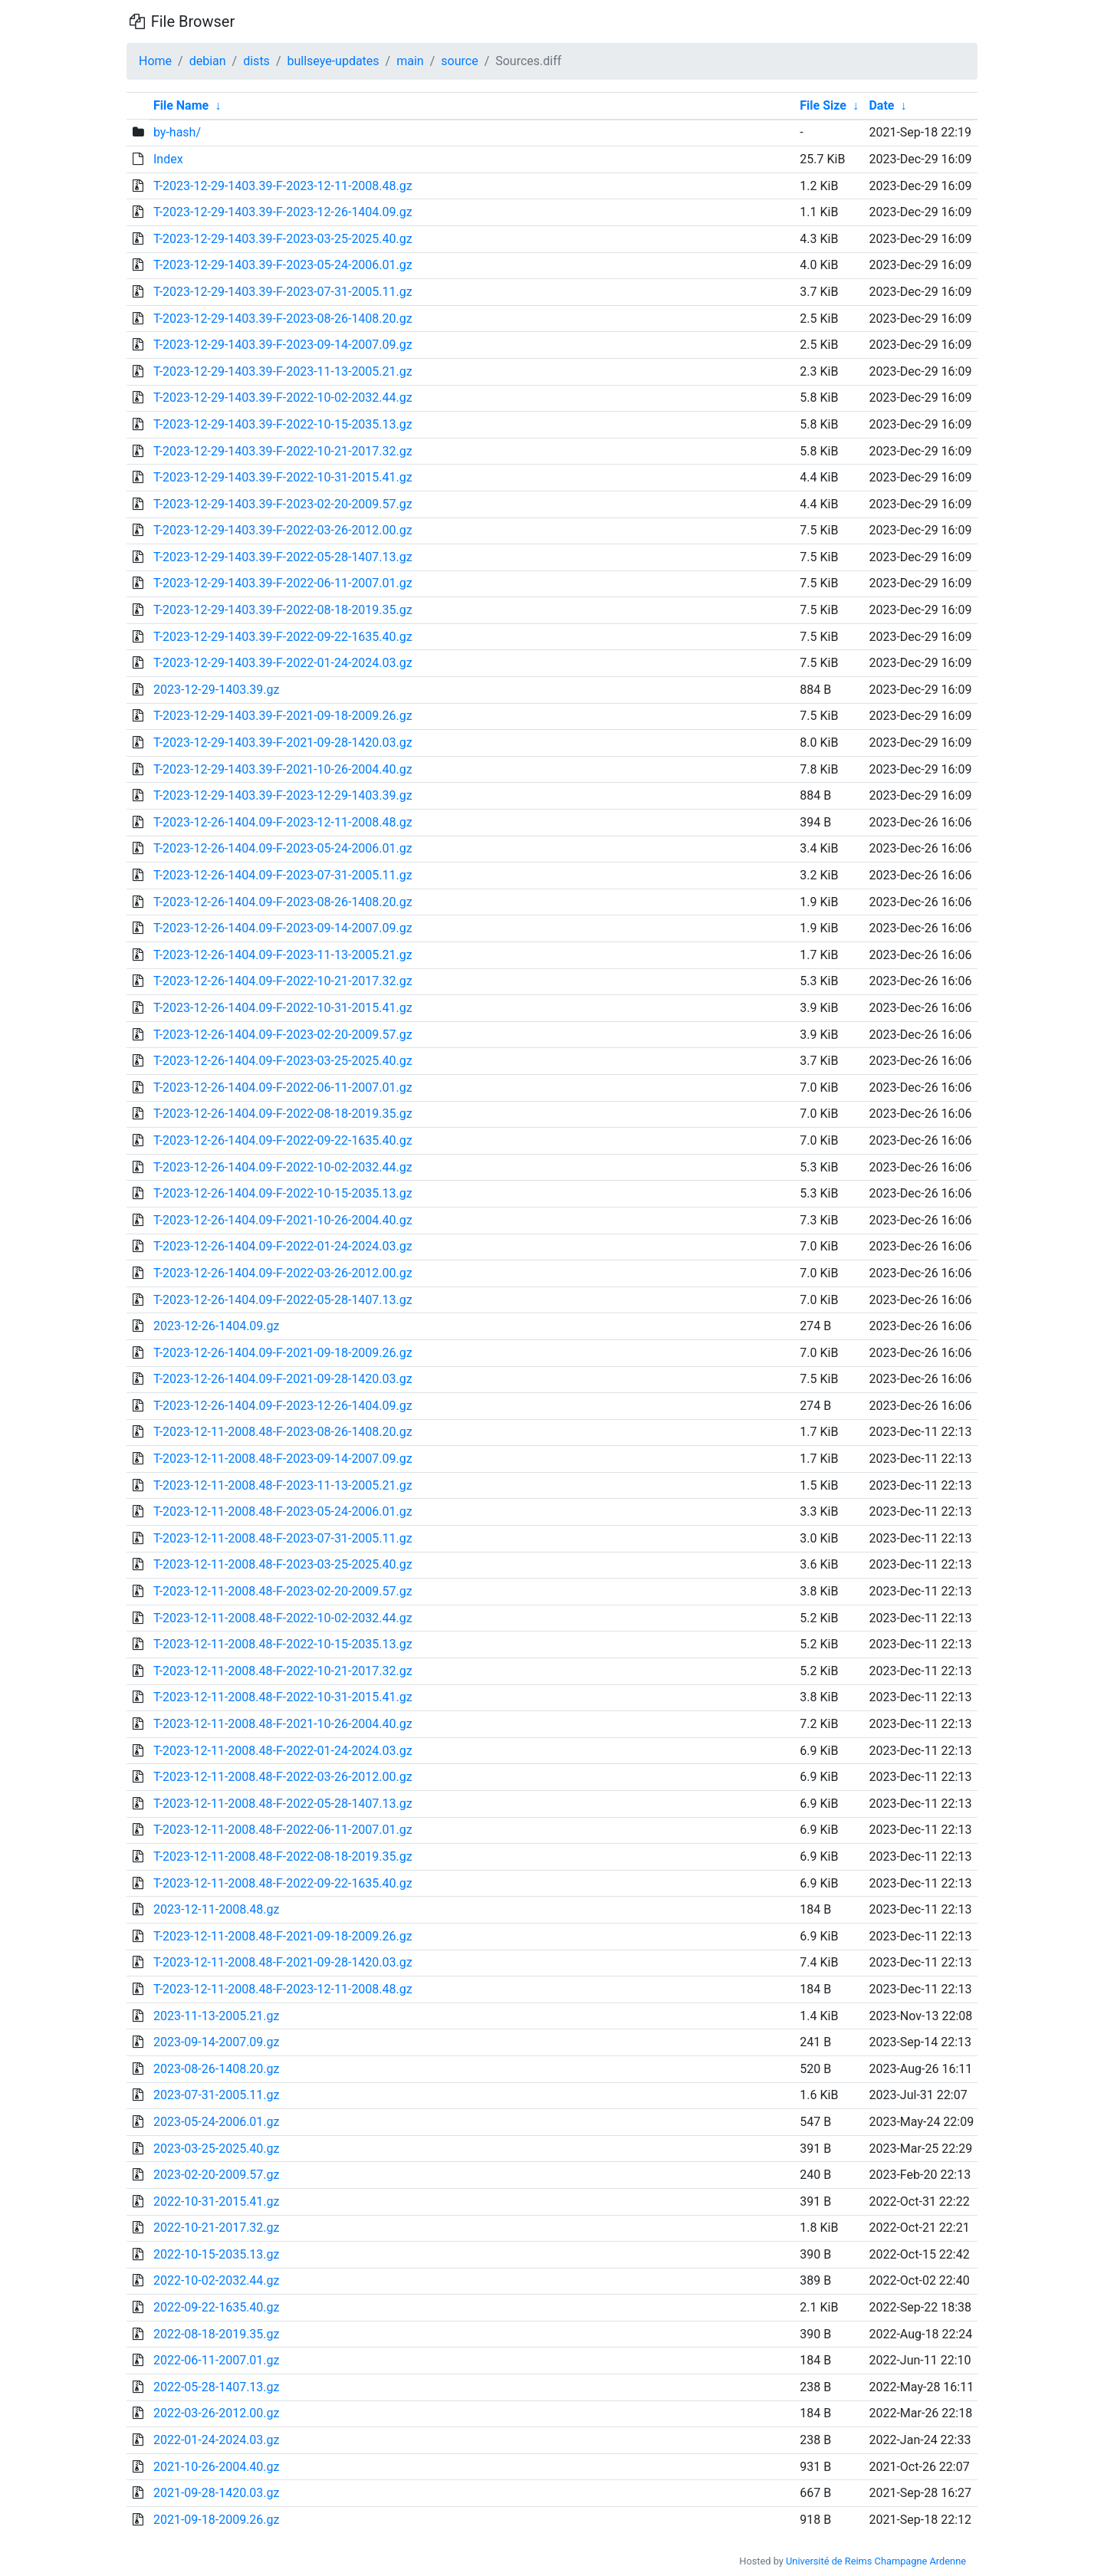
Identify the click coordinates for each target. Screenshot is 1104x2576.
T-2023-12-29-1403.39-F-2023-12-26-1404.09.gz (282, 212)
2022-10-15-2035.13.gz (216, 2254)
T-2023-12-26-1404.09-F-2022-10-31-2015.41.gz (282, 1008)
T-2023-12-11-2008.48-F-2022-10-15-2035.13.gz (282, 1644)
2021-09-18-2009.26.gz (216, 2519)
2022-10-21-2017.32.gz (216, 2227)
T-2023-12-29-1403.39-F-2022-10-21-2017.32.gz (282, 451)
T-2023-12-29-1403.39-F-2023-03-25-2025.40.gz (282, 239)
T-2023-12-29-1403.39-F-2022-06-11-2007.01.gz (282, 583)
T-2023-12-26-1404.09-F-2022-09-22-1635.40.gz (282, 1140)
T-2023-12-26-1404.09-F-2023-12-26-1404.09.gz (282, 1405)
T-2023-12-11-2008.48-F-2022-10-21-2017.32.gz (282, 1671)
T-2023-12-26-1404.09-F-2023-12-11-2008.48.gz (282, 822)
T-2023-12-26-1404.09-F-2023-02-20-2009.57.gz (282, 1034)
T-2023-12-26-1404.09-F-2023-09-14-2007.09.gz (282, 928)
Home (155, 61)
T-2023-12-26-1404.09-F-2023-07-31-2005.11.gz (282, 875)
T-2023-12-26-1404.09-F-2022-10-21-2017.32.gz (282, 981)
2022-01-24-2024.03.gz (216, 2440)
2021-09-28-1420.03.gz (216, 2493)
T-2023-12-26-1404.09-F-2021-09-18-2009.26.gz (282, 1353)
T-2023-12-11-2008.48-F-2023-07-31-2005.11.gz (282, 1538)
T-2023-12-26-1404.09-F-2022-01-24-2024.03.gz (282, 1246)
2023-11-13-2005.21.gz (216, 2016)
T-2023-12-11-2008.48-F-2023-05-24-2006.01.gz (282, 1511)
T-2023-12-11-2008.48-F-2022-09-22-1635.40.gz (282, 1883)
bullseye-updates (333, 61)
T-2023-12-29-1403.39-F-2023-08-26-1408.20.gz (282, 318)
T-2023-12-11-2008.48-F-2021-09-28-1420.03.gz (282, 1962)
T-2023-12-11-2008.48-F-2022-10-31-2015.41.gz (282, 1697)
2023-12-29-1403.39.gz (216, 689)
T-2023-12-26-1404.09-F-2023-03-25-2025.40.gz (282, 1060)
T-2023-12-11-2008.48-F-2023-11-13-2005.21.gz (282, 1485)
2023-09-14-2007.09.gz (216, 2042)
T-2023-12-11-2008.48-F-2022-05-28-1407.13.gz (282, 1803)
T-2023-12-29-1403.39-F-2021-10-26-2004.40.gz (282, 769)
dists (256, 61)
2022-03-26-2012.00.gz (216, 2413)
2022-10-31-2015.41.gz (216, 2201)
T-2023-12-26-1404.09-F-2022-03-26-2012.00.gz (282, 1273)
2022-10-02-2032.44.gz (216, 2280)
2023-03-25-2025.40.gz (216, 2148)
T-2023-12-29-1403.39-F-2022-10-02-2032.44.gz (282, 397)
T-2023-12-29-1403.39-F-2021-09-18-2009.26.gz (282, 715)
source (459, 61)
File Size (823, 105)
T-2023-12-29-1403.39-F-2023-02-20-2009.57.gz (282, 504)
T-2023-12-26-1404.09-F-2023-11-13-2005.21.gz (282, 955)
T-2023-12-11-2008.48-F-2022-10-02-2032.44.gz (282, 1618)
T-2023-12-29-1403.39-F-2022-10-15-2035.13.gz (282, 424)
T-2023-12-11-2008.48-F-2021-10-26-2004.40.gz (282, 1724)
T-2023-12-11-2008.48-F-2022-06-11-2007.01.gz (282, 1829)
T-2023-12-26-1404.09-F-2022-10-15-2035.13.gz (282, 1193)
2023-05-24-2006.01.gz (216, 2121)
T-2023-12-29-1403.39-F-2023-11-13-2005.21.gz (282, 371)
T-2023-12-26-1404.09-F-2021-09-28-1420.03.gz (282, 1379)
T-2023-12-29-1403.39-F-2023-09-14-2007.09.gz (282, 344)
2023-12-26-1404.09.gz (216, 1326)
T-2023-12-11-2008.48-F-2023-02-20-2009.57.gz (282, 1591)
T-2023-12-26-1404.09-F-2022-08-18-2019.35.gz (282, 1113)
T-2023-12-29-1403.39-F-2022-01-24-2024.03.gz (282, 663)
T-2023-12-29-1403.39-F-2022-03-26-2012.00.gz (282, 530)
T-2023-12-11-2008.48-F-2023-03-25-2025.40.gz (282, 1564)
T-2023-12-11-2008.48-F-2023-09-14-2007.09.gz (282, 1458)
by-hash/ (177, 132)
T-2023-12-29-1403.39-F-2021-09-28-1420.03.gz (282, 742)
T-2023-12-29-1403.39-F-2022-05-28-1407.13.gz (282, 557)
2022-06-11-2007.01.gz (216, 2360)
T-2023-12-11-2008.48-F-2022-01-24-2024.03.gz (282, 1750)
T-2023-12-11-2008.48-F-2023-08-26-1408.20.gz (282, 1431)
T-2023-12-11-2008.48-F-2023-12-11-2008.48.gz (282, 1989)
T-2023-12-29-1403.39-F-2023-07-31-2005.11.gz (282, 291)
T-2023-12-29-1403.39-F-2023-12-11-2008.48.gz (282, 186)
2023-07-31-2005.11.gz (216, 2095)
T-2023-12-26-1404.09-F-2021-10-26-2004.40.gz (282, 1220)
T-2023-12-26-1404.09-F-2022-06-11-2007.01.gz (282, 1087)
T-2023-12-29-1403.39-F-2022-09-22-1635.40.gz (282, 636)
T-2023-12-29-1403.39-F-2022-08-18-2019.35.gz (282, 610)
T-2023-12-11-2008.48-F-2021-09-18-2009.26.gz (282, 1936)
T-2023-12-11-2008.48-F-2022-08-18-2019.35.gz (282, 1856)
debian (207, 61)
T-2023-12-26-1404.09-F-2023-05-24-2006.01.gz (282, 848)
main (409, 61)
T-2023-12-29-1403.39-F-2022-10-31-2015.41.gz (282, 477)
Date (881, 105)
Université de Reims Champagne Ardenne (876, 2561)
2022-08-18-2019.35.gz (216, 2334)
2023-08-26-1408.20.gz (216, 2069)
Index (168, 159)
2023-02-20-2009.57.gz (216, 2174)
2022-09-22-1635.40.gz (216, 2307)
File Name (181, 105)
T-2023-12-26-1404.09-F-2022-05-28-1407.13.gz (282, 1300)
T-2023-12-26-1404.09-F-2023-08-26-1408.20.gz (282, 902)
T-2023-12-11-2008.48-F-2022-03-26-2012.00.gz (282, 1776)
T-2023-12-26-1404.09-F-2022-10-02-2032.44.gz (282, 1167)
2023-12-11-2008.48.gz (216, 1909)
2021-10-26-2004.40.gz (216, 2466)
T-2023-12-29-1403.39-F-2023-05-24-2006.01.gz (282, 265)
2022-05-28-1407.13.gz (216, 2387)
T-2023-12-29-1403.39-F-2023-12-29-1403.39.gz (282, 795)
